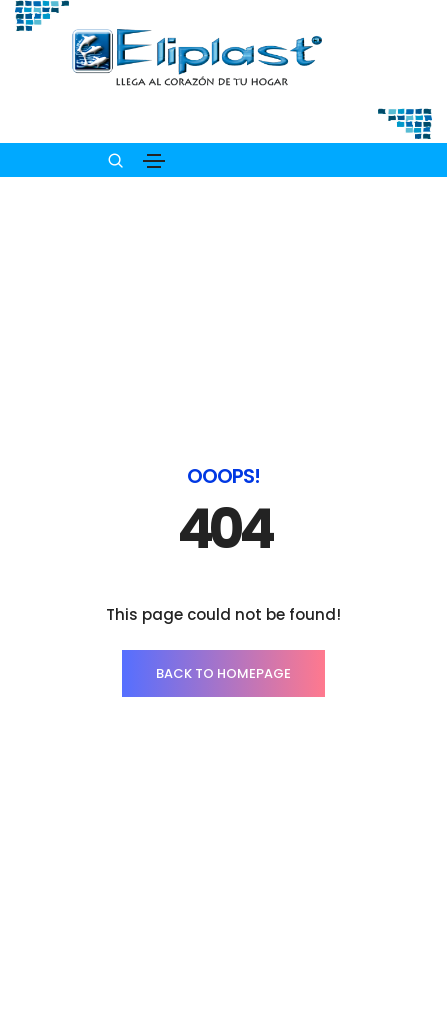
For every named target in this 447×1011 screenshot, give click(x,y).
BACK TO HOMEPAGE (223, 527)
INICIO (223, 928)
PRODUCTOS (223, 968)
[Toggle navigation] (154, 161)
